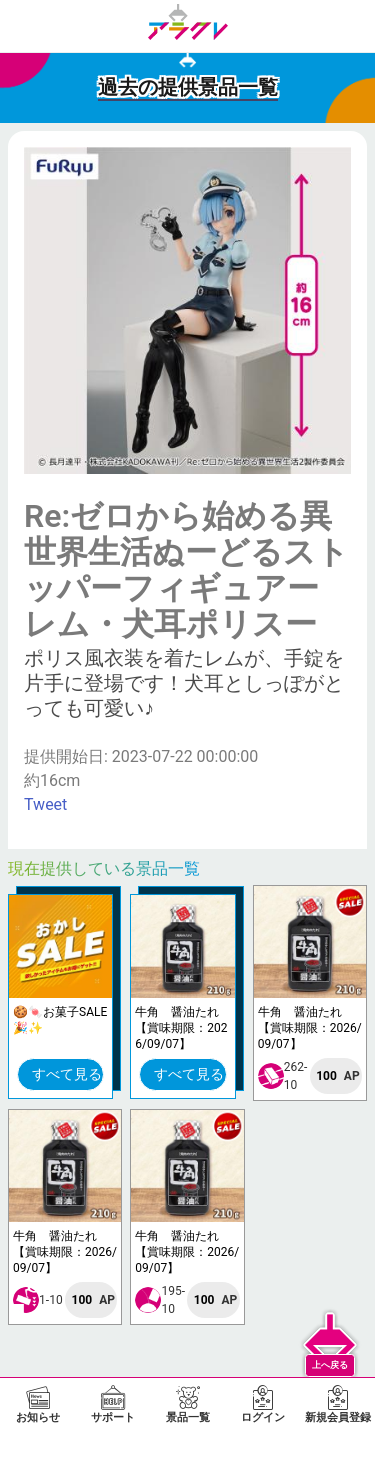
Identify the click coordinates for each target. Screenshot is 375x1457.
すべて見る (67, 1074)
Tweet (45, 804)
